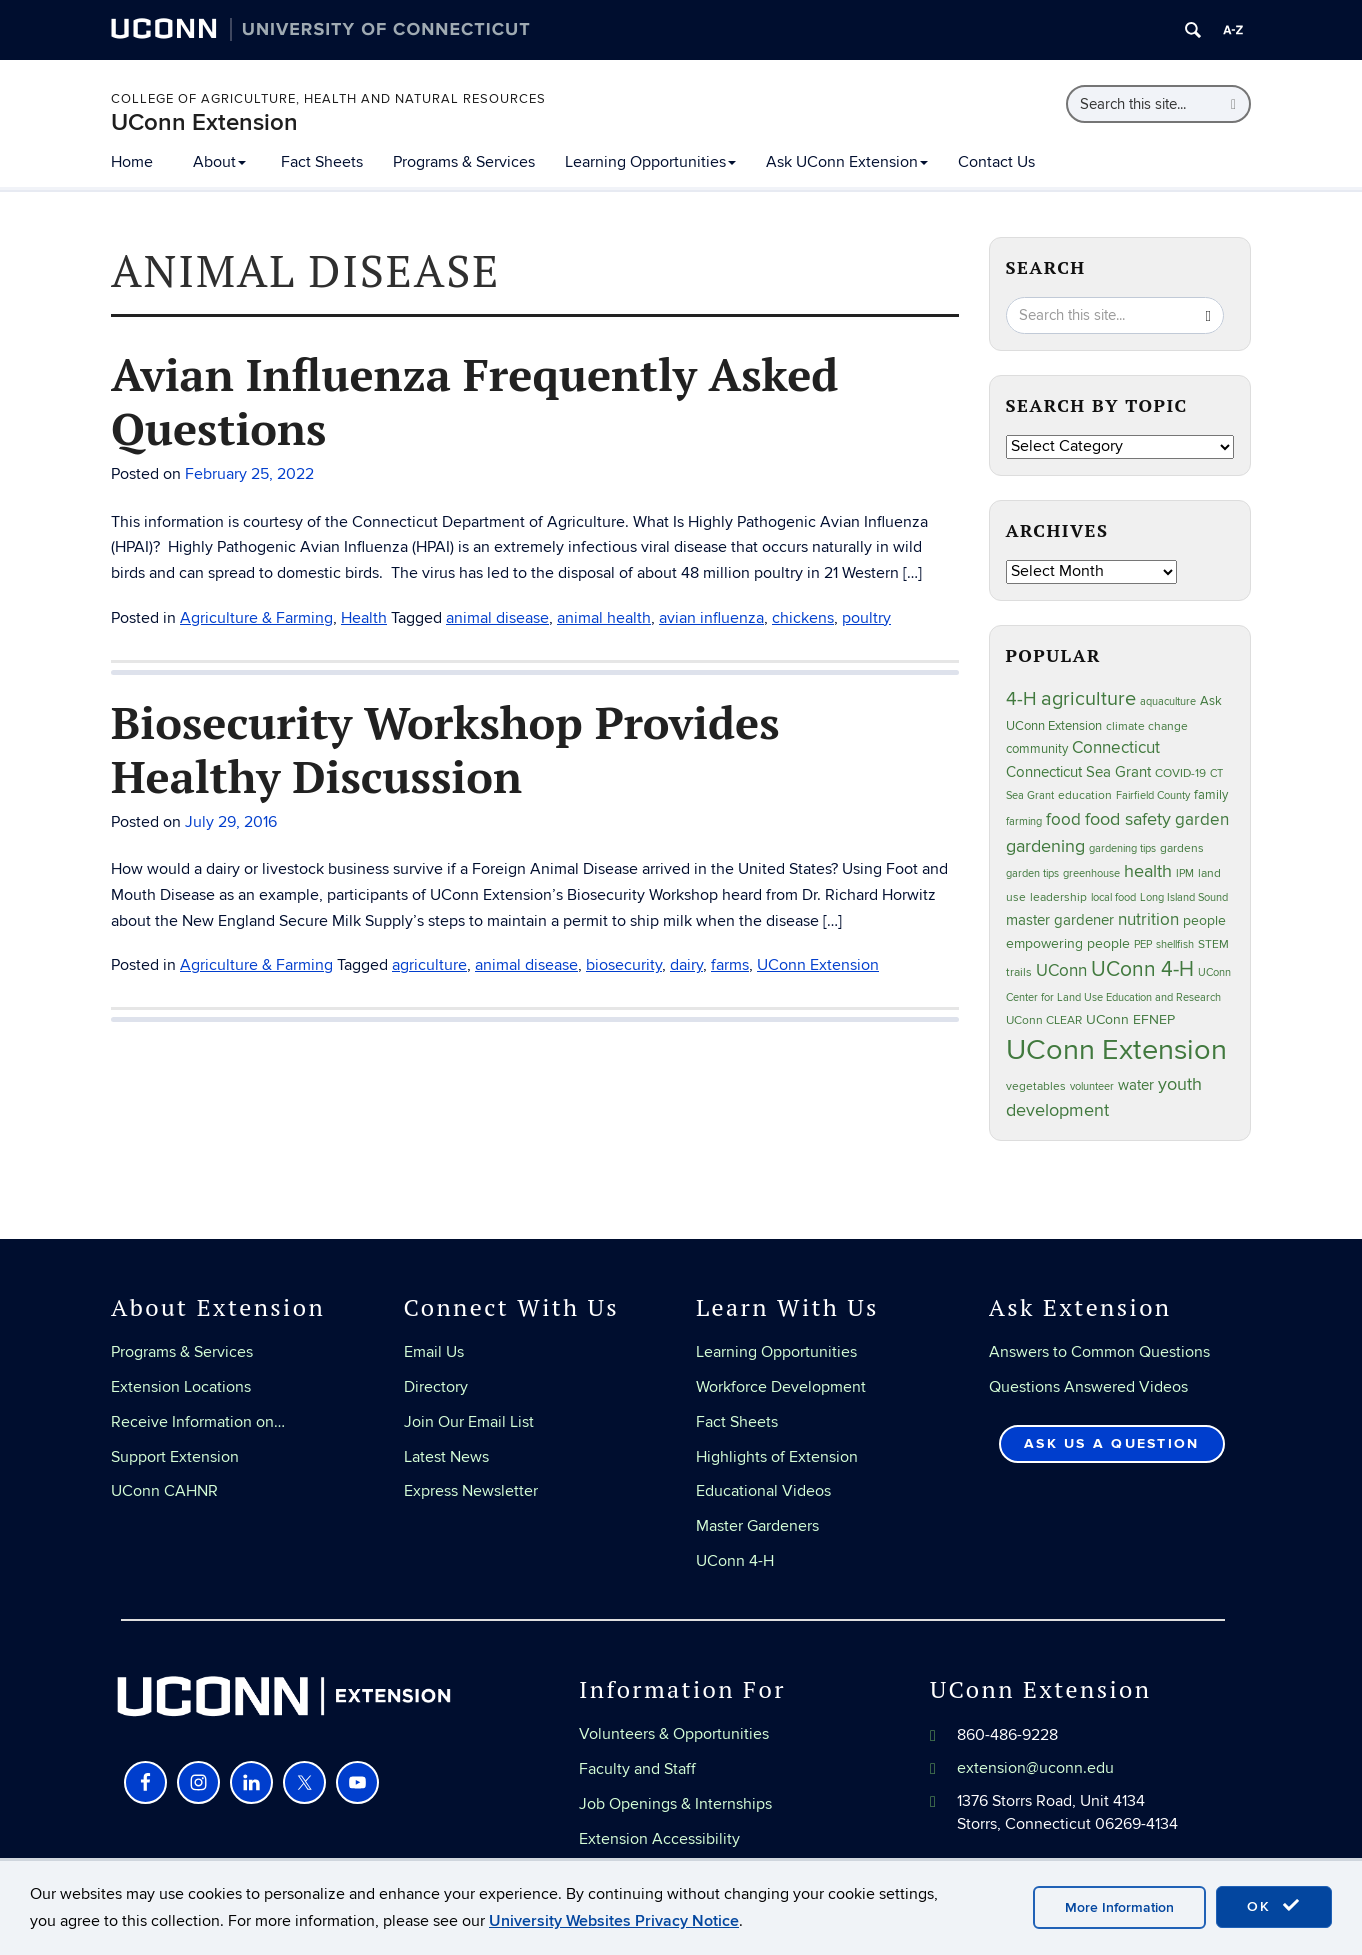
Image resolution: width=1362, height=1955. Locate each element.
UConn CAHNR (164, 1491)
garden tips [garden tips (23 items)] (1032, 873)
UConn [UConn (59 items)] (1061, 971)
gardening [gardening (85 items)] (1045, 846)
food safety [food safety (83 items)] (1128, 819)
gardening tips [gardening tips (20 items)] (1122, 848)
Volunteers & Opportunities (674, 1734)
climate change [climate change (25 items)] (1147, 726)
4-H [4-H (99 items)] (1021, 699)
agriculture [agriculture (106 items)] (1088, 699)
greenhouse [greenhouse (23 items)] (1091, 873)
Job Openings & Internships (675, 1804)
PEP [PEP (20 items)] (1143, 944)
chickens (803, 618)
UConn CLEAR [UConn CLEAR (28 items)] (1044, 1020)
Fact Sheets (322, 162)
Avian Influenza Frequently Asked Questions (474, 401)
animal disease (497, 618)
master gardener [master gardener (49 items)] (1060, 920)
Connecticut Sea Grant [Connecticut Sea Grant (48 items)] (1078, 772)
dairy (686, 965)
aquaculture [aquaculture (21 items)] (1168, 701)
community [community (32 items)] (1037, 749)
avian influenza (711, 618)
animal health (604, 618)
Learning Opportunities (650, 162)
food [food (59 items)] (1063, 820)
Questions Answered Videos (1088, 1387)
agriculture (429, 965)
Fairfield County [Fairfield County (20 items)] (1153, 795)
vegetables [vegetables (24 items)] (1036, 1086)
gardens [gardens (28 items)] (1182, 848)
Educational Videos (763, 1491)
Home (132, 162)
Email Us (434, 1352)
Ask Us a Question (1111, 1443)
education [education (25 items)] (1085, 795)
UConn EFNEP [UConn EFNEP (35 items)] (1130, 1020)
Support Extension (175, 1457)
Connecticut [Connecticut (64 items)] (1116, 748)
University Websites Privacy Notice (614, 1921)
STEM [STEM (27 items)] (1213, 944)
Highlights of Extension (777, 1457)
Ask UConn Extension (847, 162)
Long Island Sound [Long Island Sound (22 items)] (1184, 897)
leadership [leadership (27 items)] (1058, 897)
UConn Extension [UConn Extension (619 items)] (1116, 1050)
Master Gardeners (757, 1526)
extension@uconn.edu (1035, 1768)
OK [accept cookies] (1274, 1906)
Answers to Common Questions (1099, 1352)
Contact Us (996, 162)
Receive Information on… (198, 1422)
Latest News (446, 1457)
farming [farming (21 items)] (1024, 821)
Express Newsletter (471, 1491)
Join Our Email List (469, 1422)
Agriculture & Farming (256, 618)
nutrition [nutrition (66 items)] (1148, 919)
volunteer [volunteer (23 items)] (1092, 1086)
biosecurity (624, 965)
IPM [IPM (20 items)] (1185, 873)
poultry (866, 618)
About (219, 162)
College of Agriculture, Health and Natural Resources (328, 99)
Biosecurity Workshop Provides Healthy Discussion (445, 749)
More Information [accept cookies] (1119, 1907)
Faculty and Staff (637, 1769)
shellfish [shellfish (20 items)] (1175, 944)
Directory (436, 1387)
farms (730, 965)
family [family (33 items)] (1211, 795)
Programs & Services (464, 162)
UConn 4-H (735, 1561)
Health (364, 618)
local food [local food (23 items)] (1113, 897)
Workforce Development (781, 1387)
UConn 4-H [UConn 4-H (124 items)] (1142, 969)
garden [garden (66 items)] (1202, 819)
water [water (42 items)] (1136, 1085)
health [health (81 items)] (1148, 871)
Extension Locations (181, 1387)
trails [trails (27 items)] (1019, 972)
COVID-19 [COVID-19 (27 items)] (1180, 773)
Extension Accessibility (659, 1839)
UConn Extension (204, 122)
